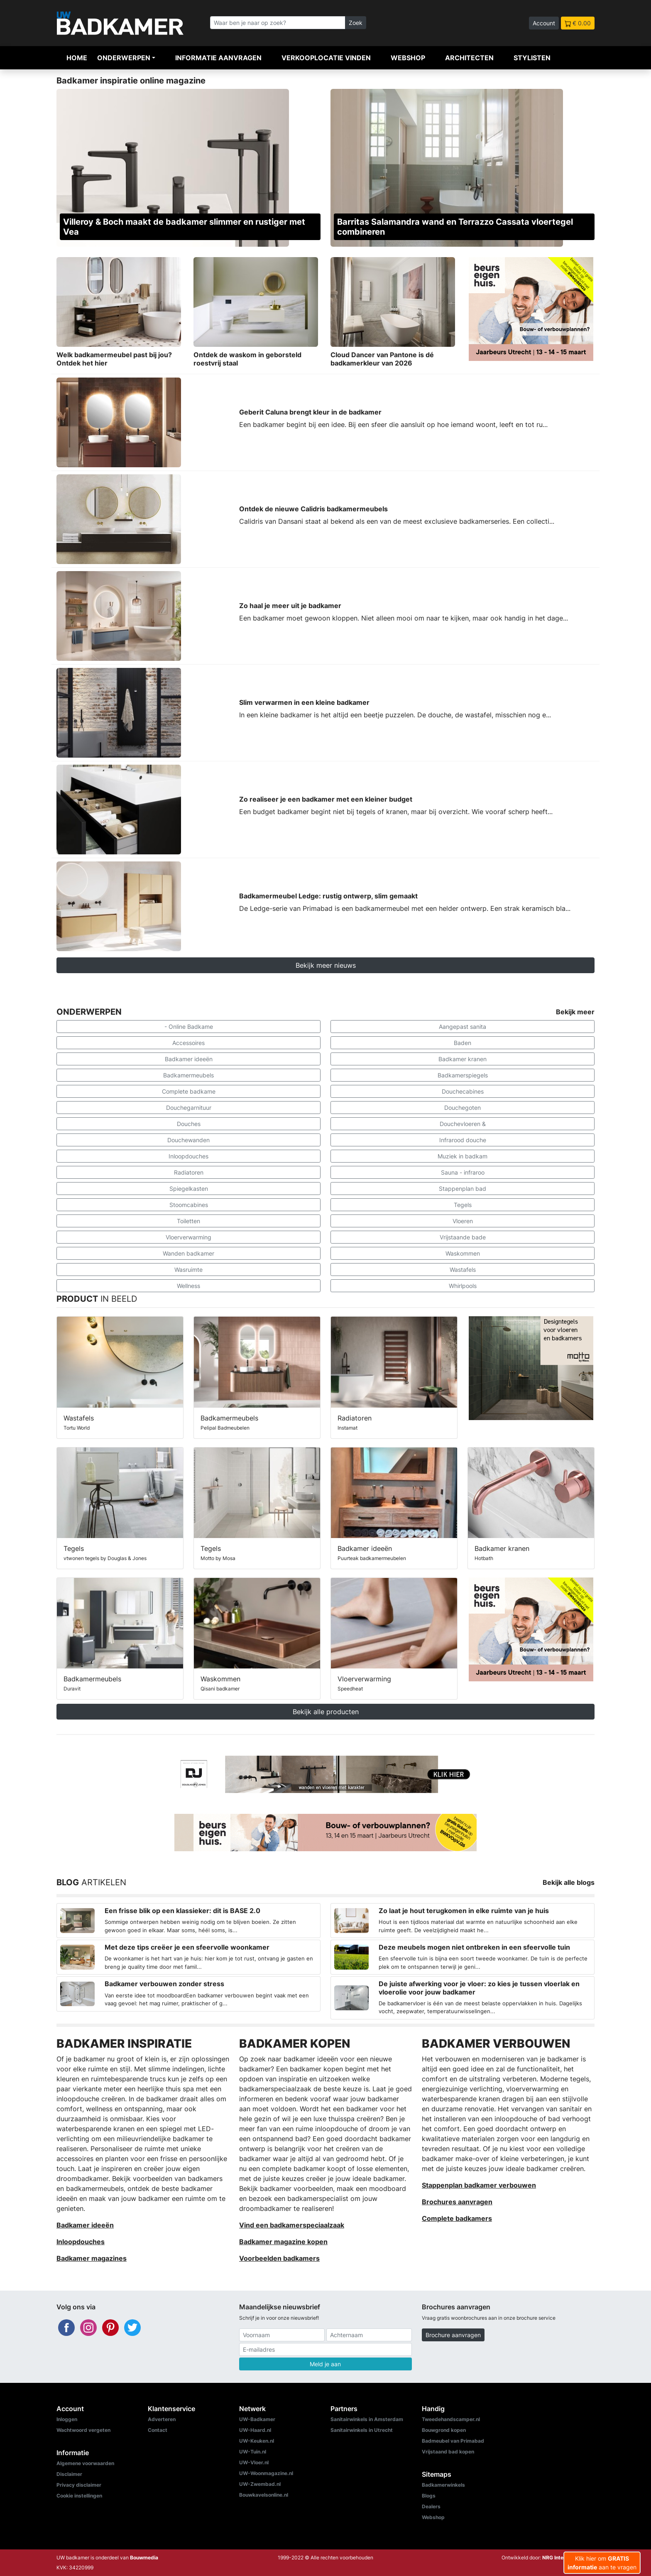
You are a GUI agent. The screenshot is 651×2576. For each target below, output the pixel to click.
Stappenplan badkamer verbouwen (479, 2185)
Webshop (408, 58)
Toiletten (188, 1220)
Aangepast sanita (462, 1026)
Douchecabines (463, 1091)
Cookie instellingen (79, 2496)
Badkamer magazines (91, 2258)
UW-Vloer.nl (254, 2462)
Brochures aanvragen (457, 2202)
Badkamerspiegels (463, 1075)
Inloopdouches (188, 1156)
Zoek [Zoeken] (355, 22)
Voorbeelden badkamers (279, 2258)
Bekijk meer (575, 1012)
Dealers (431, 2506)
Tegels (463, 1204)
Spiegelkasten (188, 1188)
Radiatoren (188, 1172)
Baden (462, 1042)
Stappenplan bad (462, 1188)
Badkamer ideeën (189, 1058)
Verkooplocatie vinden (326, 58)
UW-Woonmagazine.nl (266, 2473)
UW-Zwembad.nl (260, 2484)
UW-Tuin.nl (252, 2451)
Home (76, 58)
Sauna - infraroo (463, 1172)
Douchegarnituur (188, 1107)
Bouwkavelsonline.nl (263, 2495)
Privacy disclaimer (78, 2485)
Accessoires (188, 1042)
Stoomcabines (188, 1204)
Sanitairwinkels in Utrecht (361, 2430)
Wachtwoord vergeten (83, 2430)
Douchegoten (462, 1107)
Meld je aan (325, 2363)
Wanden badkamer (188, 1253)
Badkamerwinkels (443, 2485)
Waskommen (462, 1253)
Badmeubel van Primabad (453, 2441)
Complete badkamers (457, 2218)
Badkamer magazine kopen (283, 2241)
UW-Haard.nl (255, 2430)
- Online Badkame (188, 1026)
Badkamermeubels (188, 1075)
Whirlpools (463, 1285)
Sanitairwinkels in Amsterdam (366, 2419)
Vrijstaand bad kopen (448, 2451)
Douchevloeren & (463, 1123)
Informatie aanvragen (218, 58)
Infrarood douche (462, 1139)
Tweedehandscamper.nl (451, 2419)
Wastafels (463, 1269)
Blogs (429, 2496)
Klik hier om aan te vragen (602, 2563)
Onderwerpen (123, 58)
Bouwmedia (144, 2557)
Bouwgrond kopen (444, 2430)
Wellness (188, 1285)
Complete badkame (188, 1091)
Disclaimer (69, 2474)
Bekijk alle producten (326, 1712)
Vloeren (463, 1220)
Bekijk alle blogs (569, 1882)
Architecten (469, 58)
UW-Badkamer (257, 2419)
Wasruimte (188, 1269)
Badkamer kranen (462, 1058)
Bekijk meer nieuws (326, 965)
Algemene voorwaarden (85, 2463)
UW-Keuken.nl (256, 2441)
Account (544, 23)
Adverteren (162, 2419)
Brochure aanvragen (453, 2334)
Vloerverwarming (188, 1237)
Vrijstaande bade (463, 1237)
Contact (157, 2430)
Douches (189, 1123)
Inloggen (66, 2419)
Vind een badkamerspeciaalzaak (291, 2225)
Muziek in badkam (462, 1156)
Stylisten (532, 58)
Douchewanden (188, 1139)
